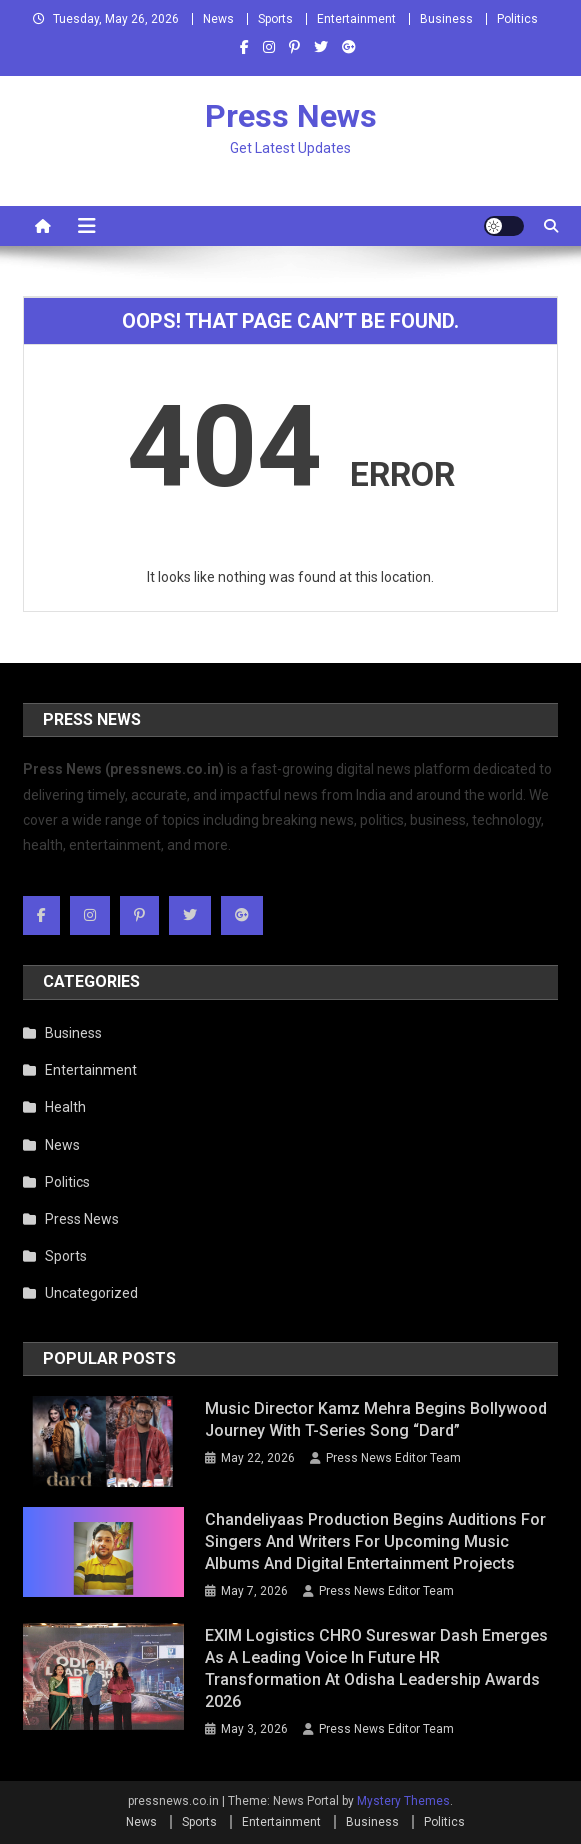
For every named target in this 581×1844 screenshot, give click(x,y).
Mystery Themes (403, 1801)
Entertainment (356, 19)
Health (65, 1107)
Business (446, 19)
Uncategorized (91, 1293)
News (218, 19)
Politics (517, 19)
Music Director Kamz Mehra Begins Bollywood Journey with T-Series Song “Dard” (376, 1419)
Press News (291, 116)
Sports (275, 19)
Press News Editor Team (393, 1458)
